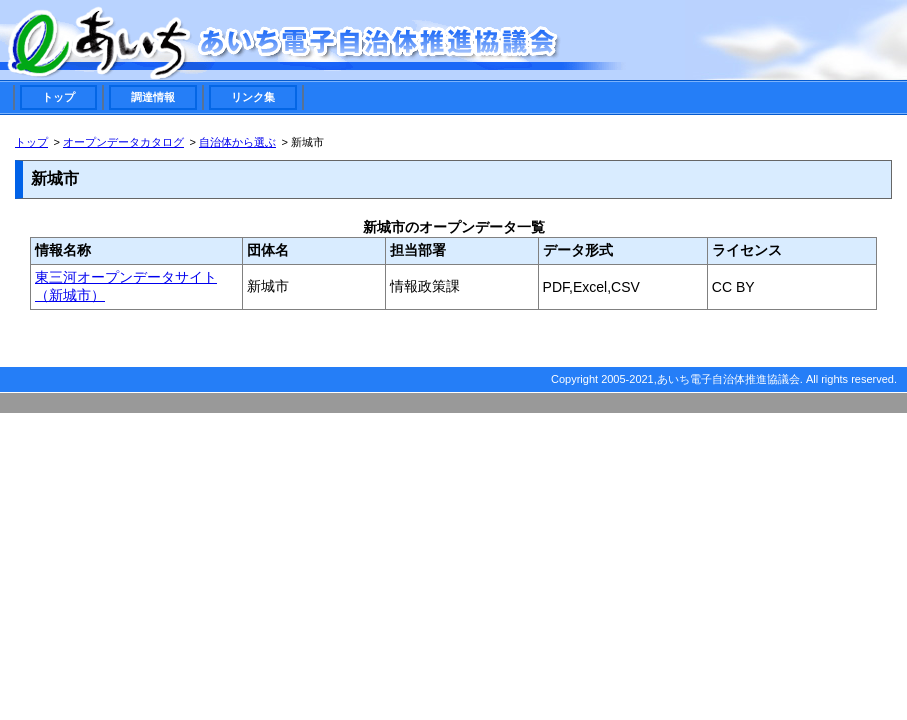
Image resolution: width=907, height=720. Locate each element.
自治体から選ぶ (237, 142)
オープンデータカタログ (123, 142)
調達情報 (153, 97)
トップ (58, 97)
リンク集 (253, 97)
